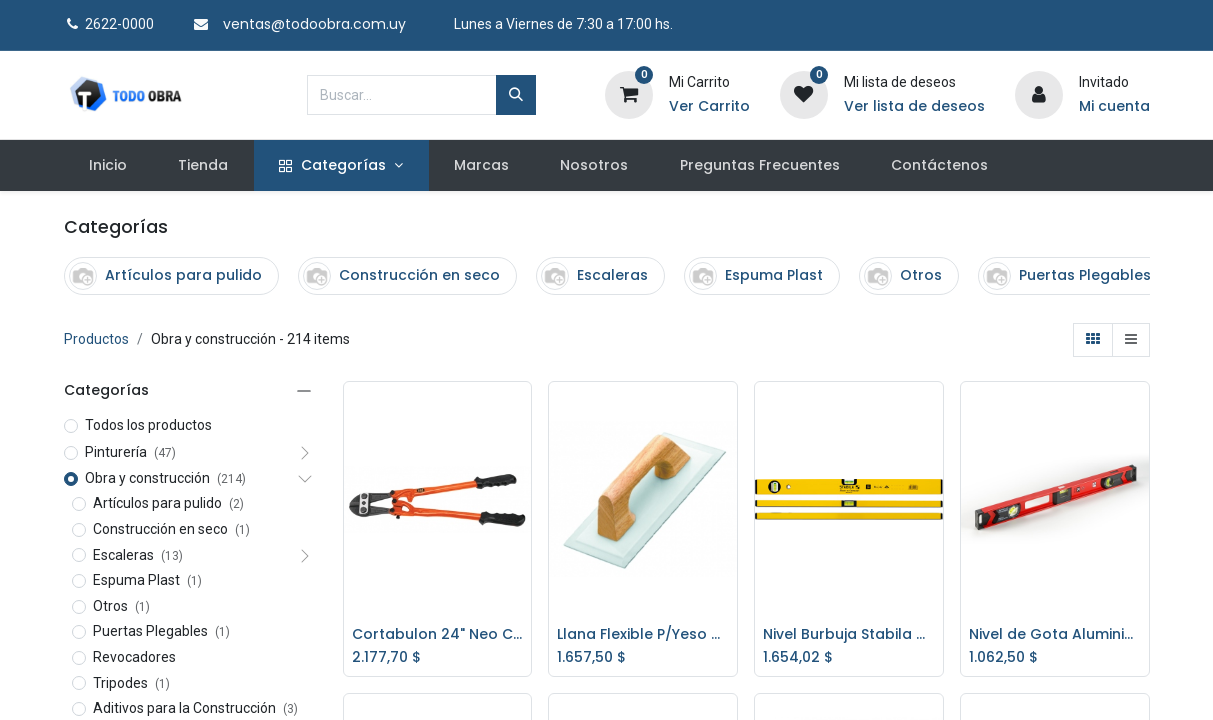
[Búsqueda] (516, 95)
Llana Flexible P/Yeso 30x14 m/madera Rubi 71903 (643, 634)
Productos (96, 339)
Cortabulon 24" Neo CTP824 (438, 634)
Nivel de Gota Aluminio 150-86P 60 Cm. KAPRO (1055, 634)
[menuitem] (108, 166)
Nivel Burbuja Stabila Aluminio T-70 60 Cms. (849, 634)
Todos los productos (148, 425)
